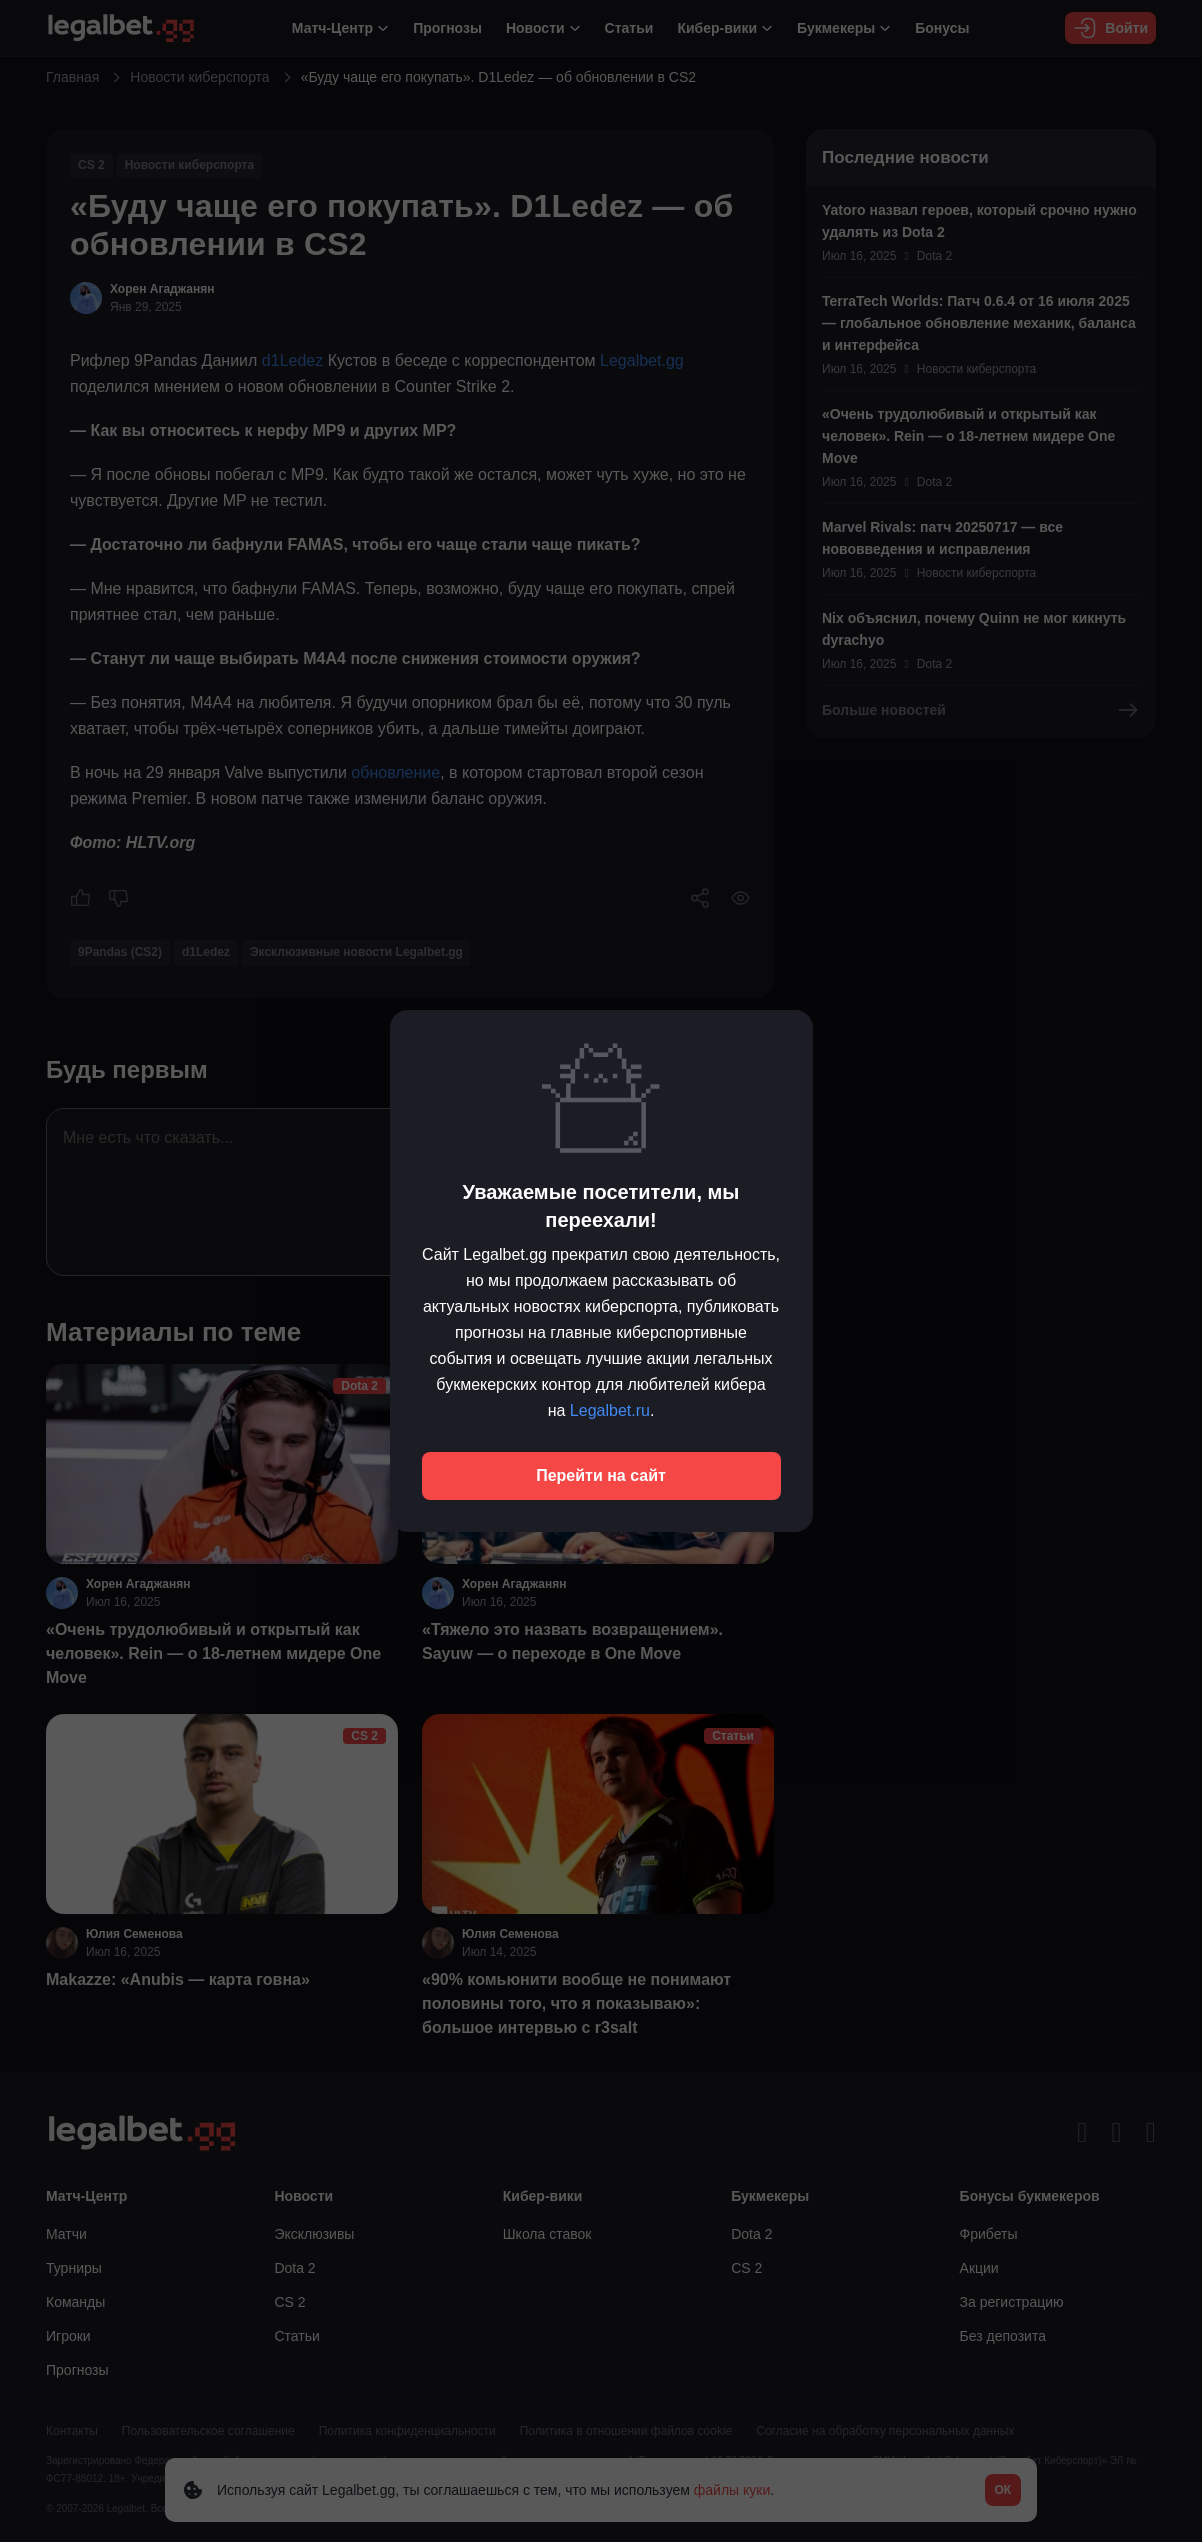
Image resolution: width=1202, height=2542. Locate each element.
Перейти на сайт (601, 1475)
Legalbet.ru (610, 1410)
